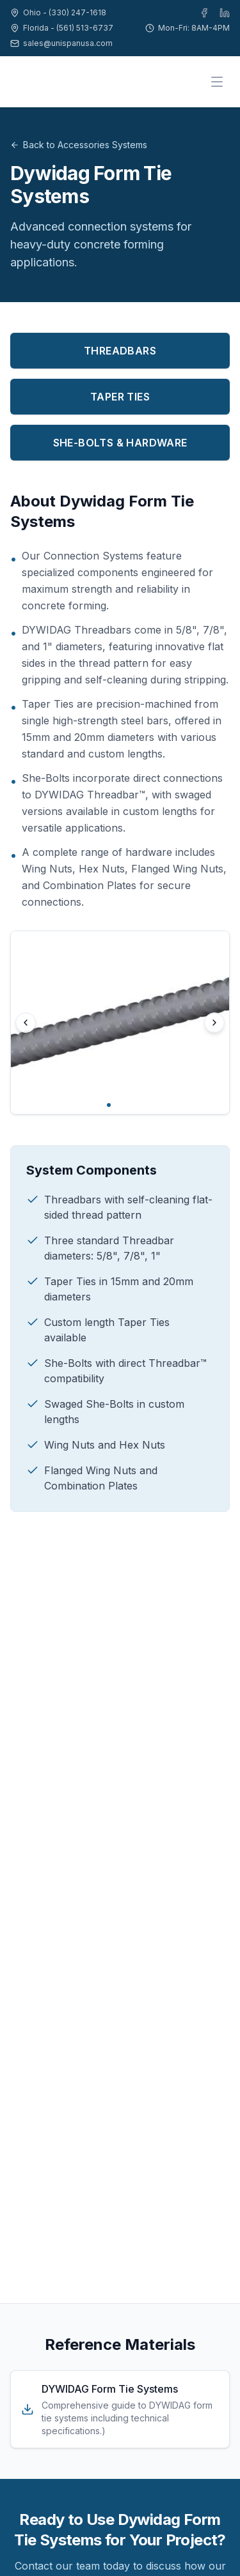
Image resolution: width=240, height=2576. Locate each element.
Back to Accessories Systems (78, 144)
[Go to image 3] (124, 1105)
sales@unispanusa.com (68, 43)
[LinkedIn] (225, 13)
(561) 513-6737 (84, 28)
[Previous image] (25, 1022)
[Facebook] (204, 13)
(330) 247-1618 (77, 12)
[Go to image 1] (109, 1105)
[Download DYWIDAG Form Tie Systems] (120, 2409)
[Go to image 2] (116, 1105)
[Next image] (214, 1022)
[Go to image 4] (132, 1105)
